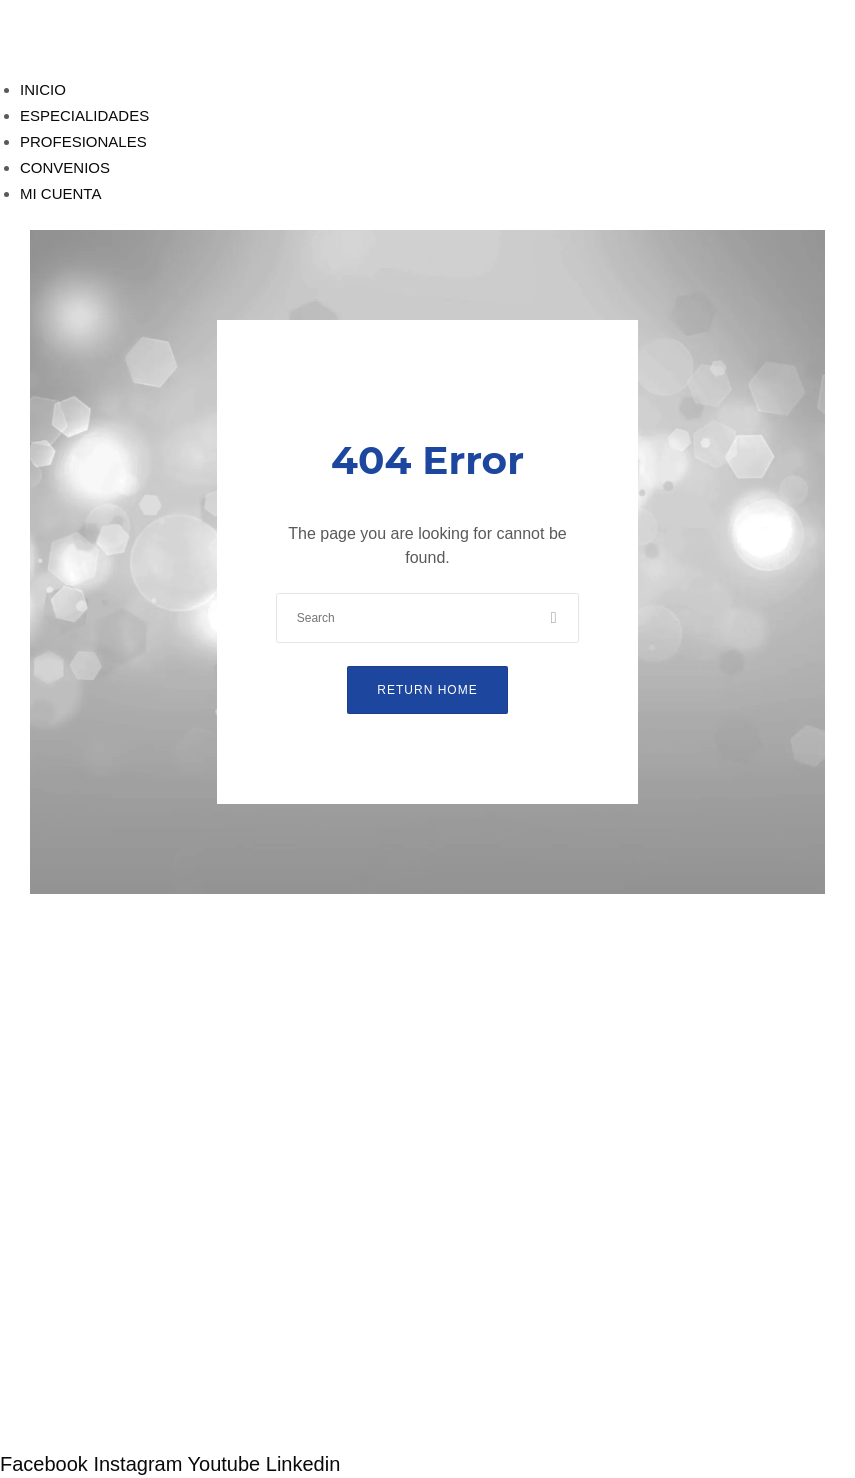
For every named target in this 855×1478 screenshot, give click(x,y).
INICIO (43, 89)
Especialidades (59, 1077)
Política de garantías (73, 1251)
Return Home (427, 690)
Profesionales (53, 1051)
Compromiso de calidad (84, 1227)
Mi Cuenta (41, 1129)
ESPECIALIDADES (84, 115)
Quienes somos (55, 1203)
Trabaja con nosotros (75, 1390)
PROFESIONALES (83, 141)
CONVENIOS (65, 167)
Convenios (41, 1103)
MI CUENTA (60, 193)
